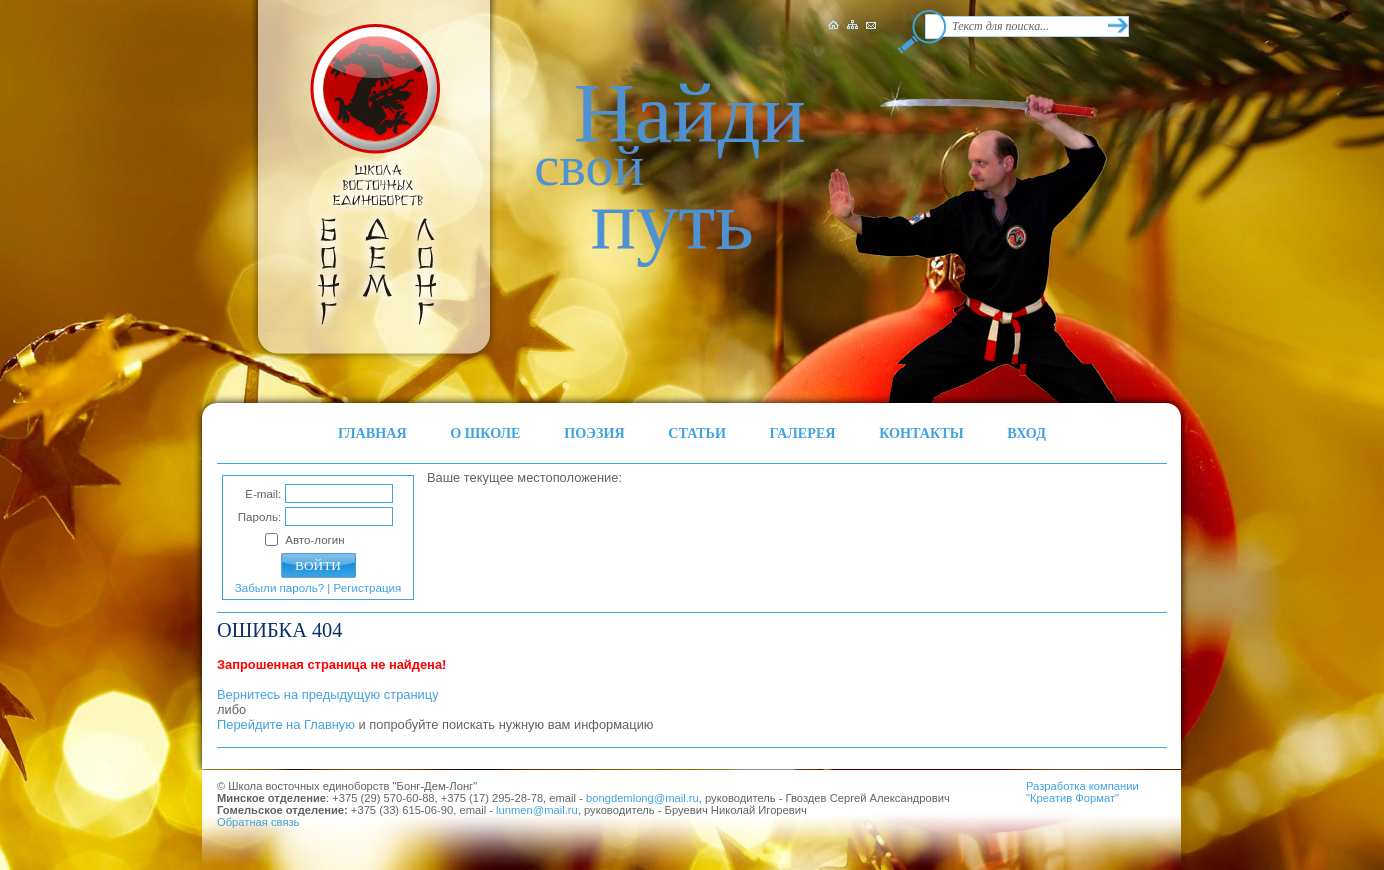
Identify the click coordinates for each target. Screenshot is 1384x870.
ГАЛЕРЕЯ (803, 433)
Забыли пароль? (279, 588)
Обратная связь (258, 822)
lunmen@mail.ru (537, 810)
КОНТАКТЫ (921, 433)
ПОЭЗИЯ (594, 433)
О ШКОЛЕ (485, 433)
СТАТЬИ (697, 433)
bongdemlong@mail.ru (642, 798)
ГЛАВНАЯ (372, 433)
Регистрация (368, 588)
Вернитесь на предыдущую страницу (328, 694)
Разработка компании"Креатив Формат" (1082, 792)
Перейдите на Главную (286, 724)
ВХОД (1026, 433)
